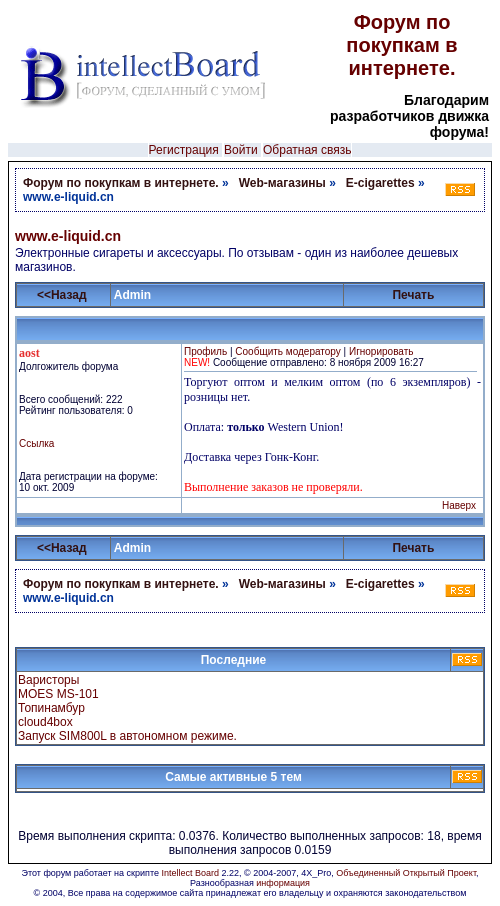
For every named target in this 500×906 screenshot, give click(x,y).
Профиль (205, 351)
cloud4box (45, 722)
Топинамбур (51, 708)
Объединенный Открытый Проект (406, 873)
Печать (413, 295)
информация (283, 883)
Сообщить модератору (287, 351)
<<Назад (62, 295)
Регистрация (184, 150)
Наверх (459, 505)
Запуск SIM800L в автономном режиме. (127, 736)
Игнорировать (381, 351)
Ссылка (36, 443)
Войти (241, 150)
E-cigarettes (380, 183)
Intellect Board (190, 873)
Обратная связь (307, 150)
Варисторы (48, 680)
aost (29, 353)
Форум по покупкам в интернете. (401, 45)
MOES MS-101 (58, 694)
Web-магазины (282, 183)
